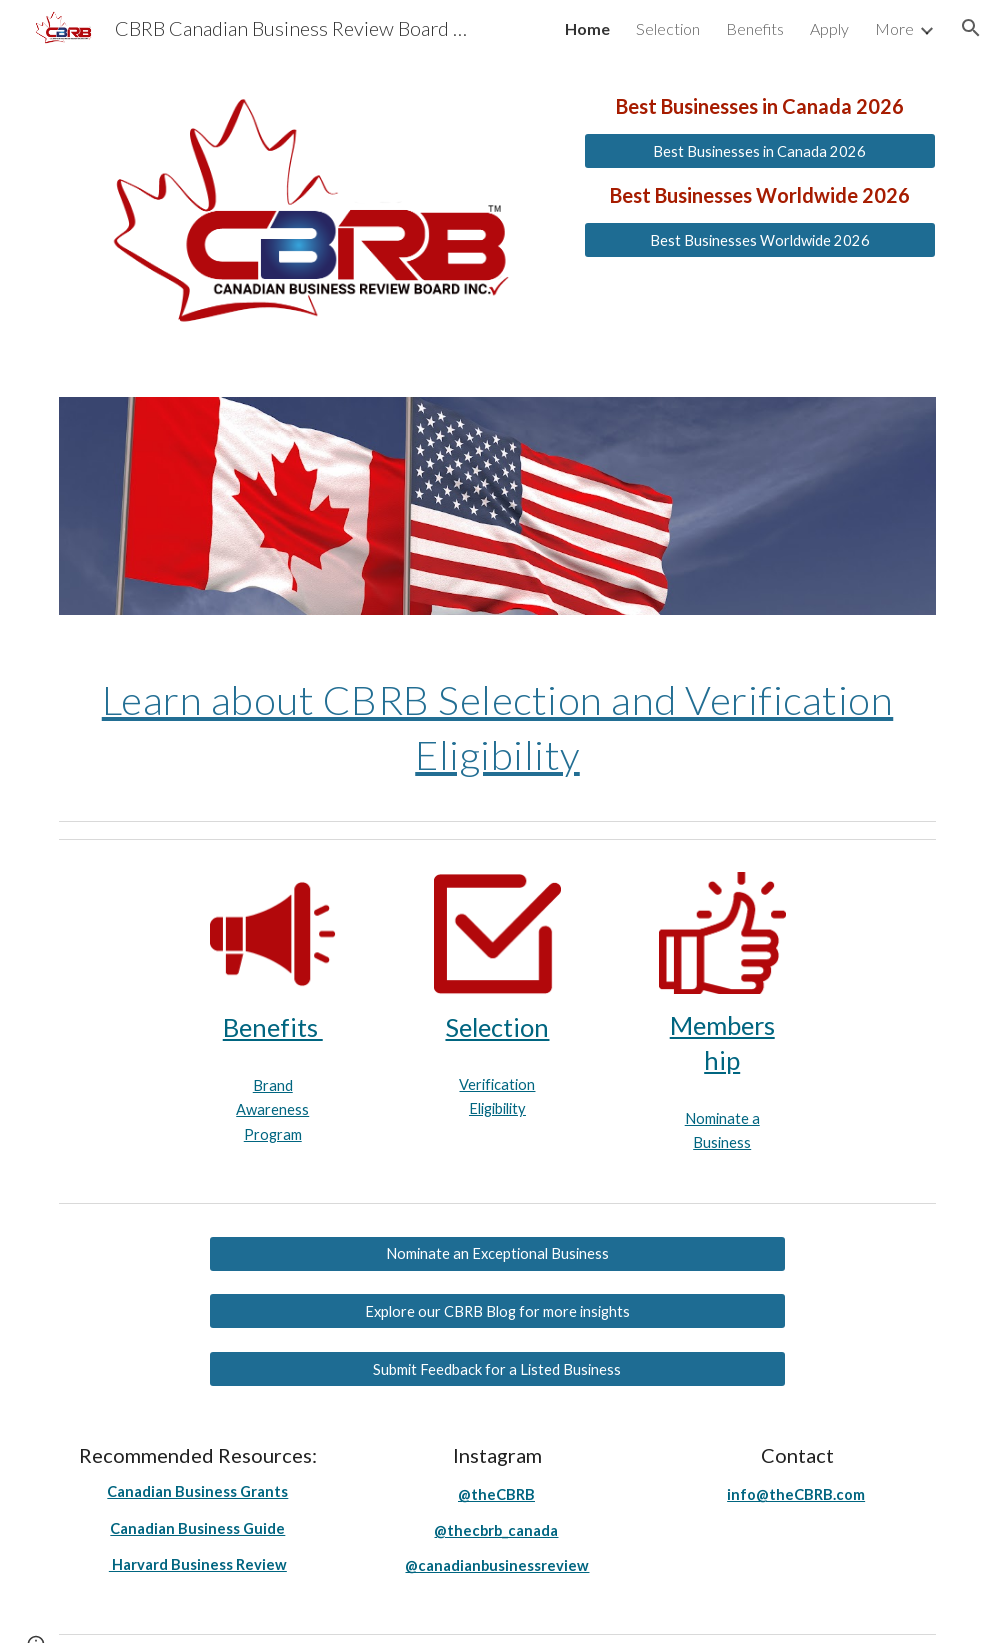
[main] (760, 106)
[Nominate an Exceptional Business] (497, 1254)
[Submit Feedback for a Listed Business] (497, 1369)
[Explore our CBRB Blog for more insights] (497, 1311)
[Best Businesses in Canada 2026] (760, 151)
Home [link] (587, 28)
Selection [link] (668, 28)
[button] (971, 28)
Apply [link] (829, 28)
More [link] (894, 28)
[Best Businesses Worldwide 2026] (760, 240)
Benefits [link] (755, 28)
